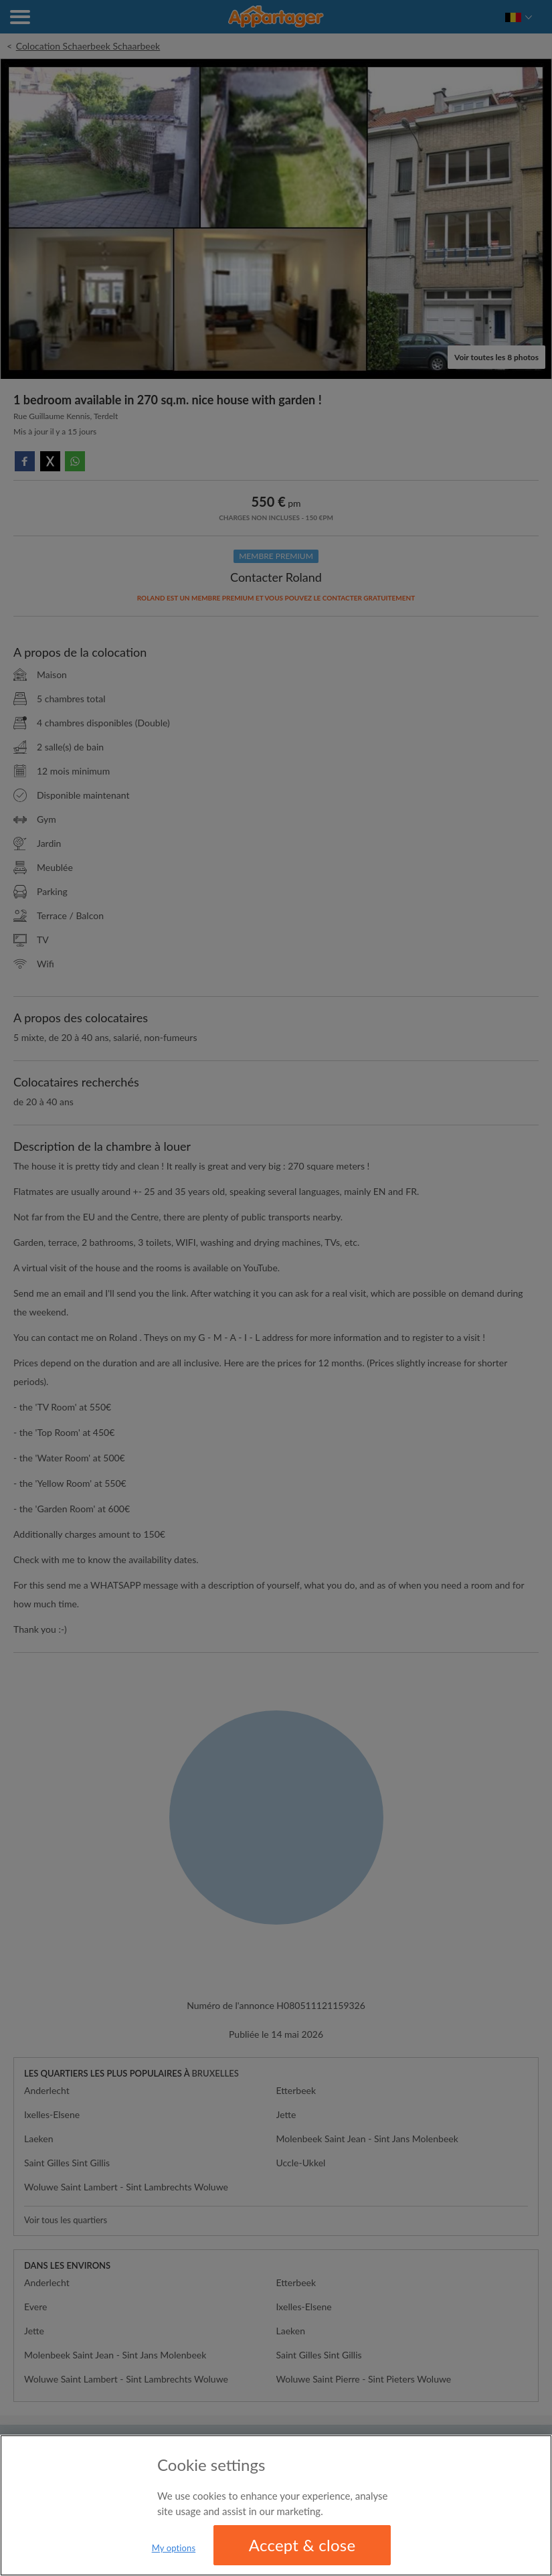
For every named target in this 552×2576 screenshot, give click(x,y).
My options (174, 2548)
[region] (276, 2505)
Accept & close (302, 2545)
